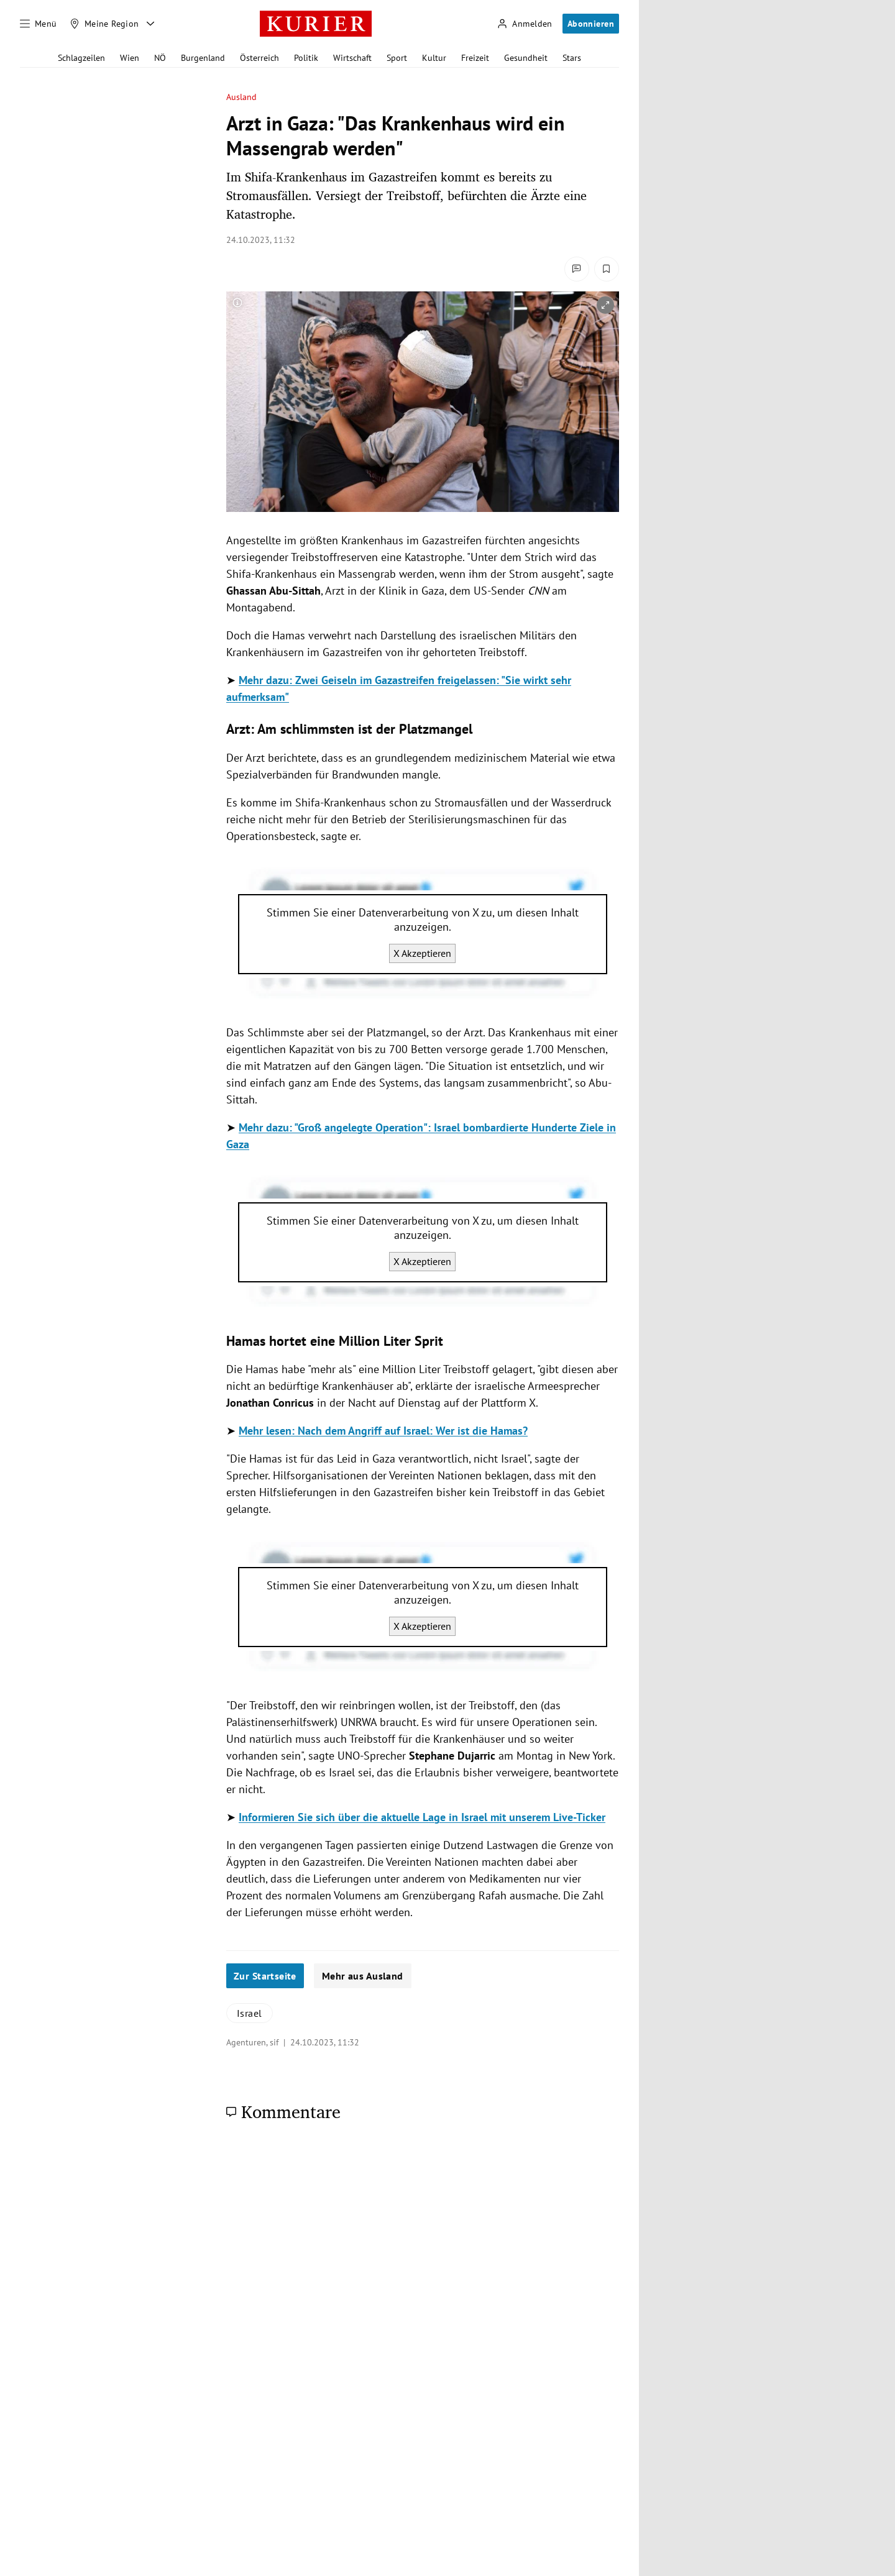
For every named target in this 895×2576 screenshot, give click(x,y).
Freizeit (475, 57)
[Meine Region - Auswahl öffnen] (150, 23)
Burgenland (203, 57)
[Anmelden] (524, 23)
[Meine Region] (104, 24)
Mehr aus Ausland (362, 1976)
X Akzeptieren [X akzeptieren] (422, 953)
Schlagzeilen (81, 57)
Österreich (259, 57)
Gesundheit (526, 57)
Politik (306, 57)
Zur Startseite (265, 1976)
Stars (571, 57)
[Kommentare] (576, 269)
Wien (129, 57)
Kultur (434, 57)
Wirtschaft (352, 57)
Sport (397, 57)
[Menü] (38, 24)
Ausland (241, 97)
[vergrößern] (605, 305)
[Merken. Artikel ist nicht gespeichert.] (606, 269)
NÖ (160, 57)
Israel (249, 2013)
